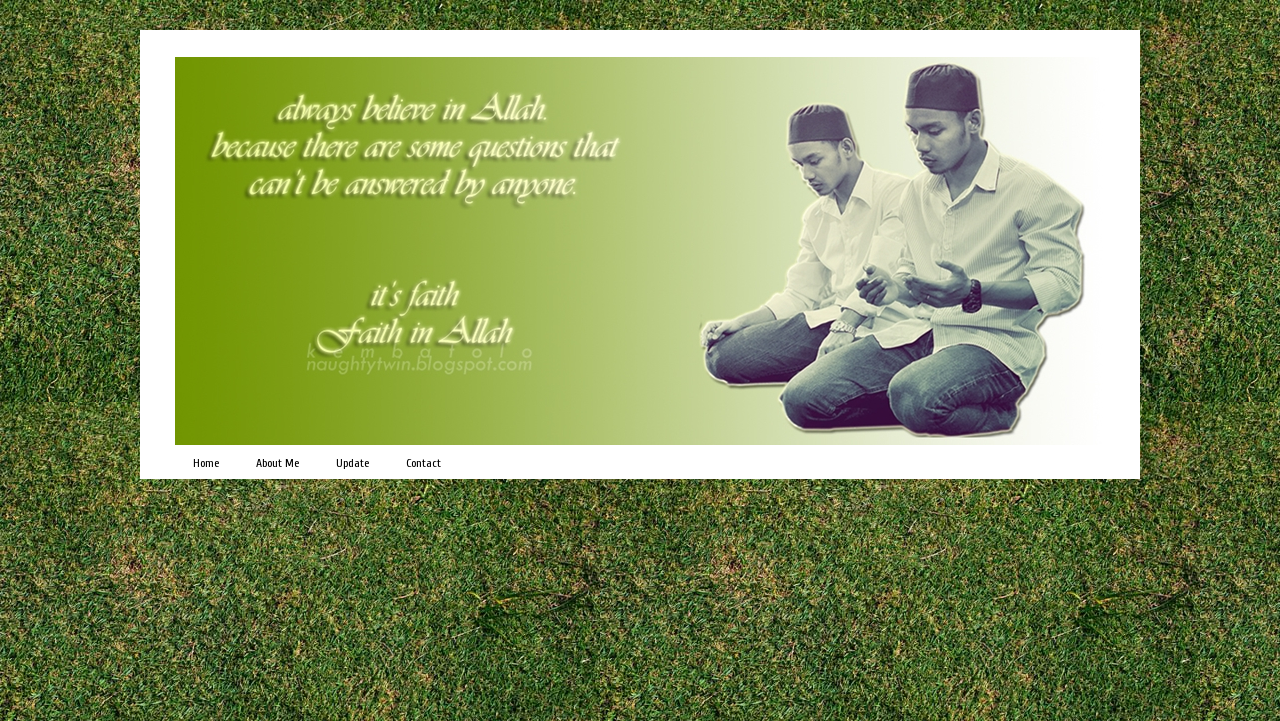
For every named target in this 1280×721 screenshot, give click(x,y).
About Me (277, 463)
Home (206, 463)
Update (352, 463)
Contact (423, 463)
